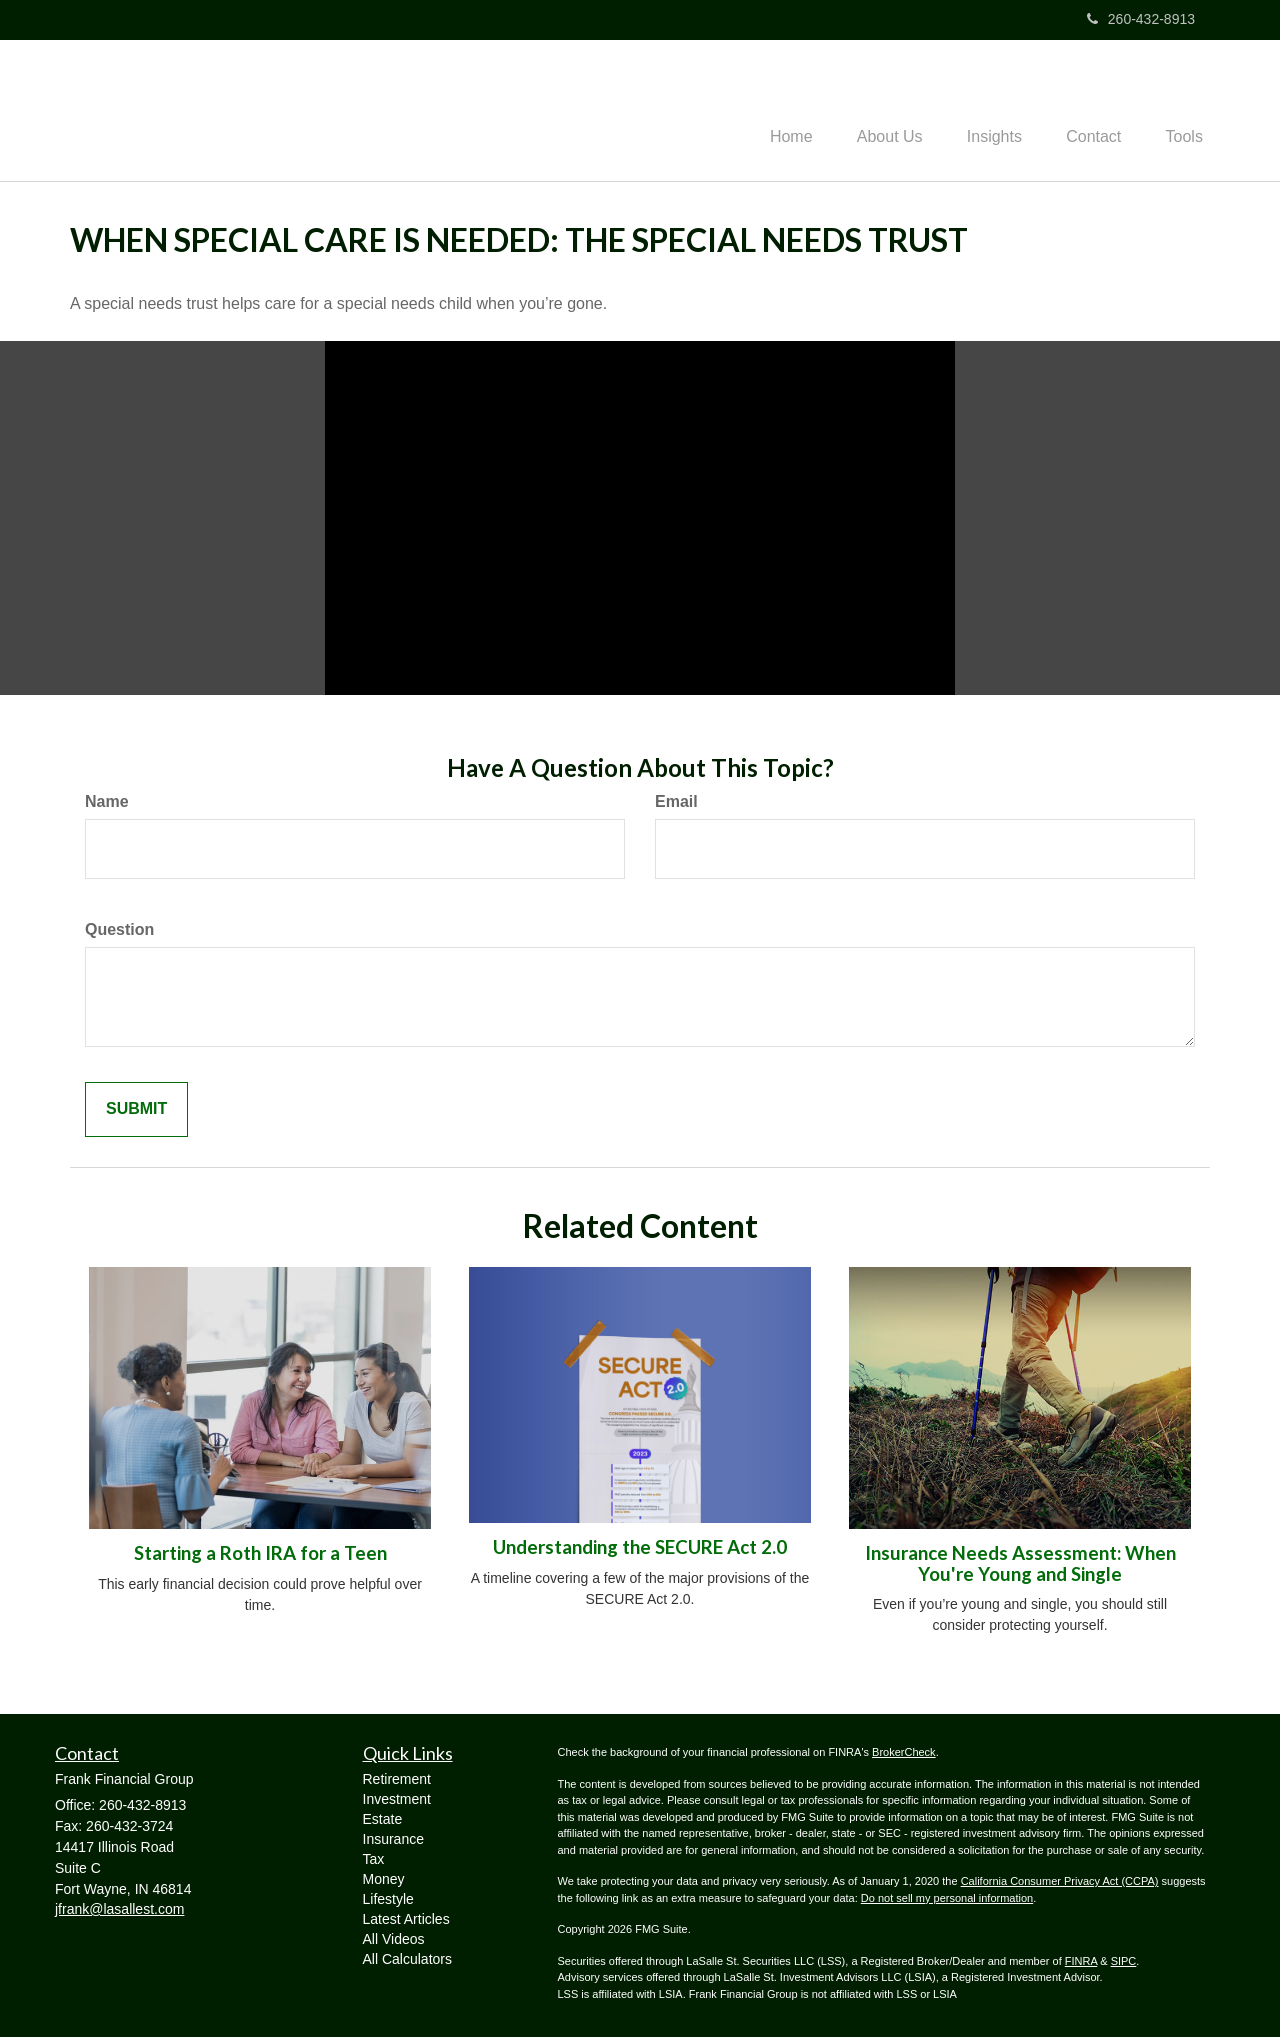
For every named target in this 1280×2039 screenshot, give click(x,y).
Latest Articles (406, 1921)
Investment (397, 1801)
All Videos (394, 1941)
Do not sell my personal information (947, 1900)
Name (107, 803)
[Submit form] (136, 1111)
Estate (383, 1821)
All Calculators (407, 1961)
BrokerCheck (904, 1754)
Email (676, 803)
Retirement (397, 1781)
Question (119, 931)
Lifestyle (388, 1901)
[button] (870, 111)
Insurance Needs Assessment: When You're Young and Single (1020, 1565)
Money (384, 1881)
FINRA (1081, 1963)
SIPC (1124, 1963)
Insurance (393, 1841)
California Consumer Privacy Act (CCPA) (1060, 1883)
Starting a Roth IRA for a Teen (260, 1555)
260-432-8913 (1141, 19)
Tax (374, 1861)
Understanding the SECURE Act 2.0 (640, 1550)
